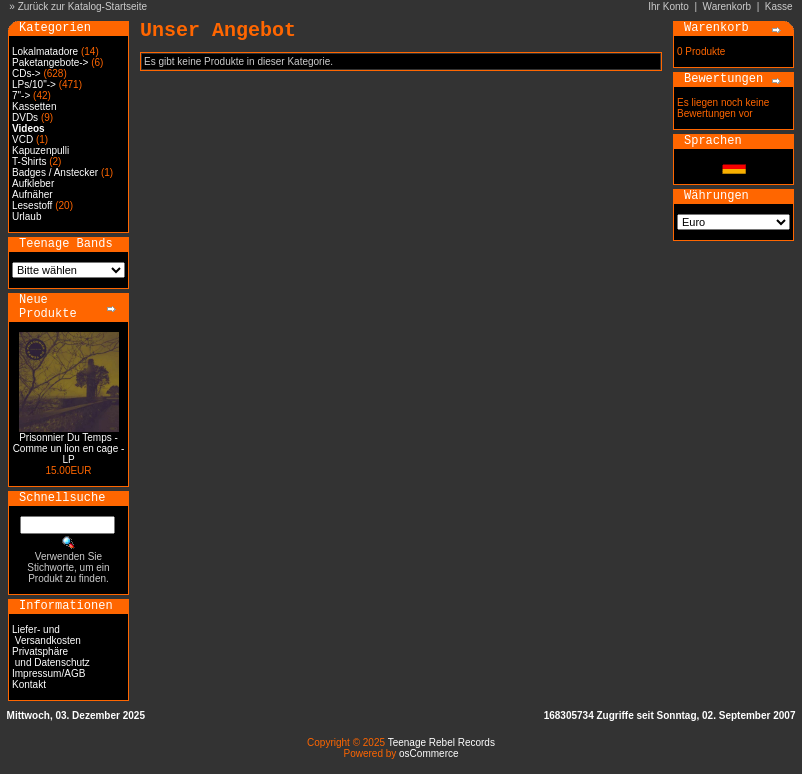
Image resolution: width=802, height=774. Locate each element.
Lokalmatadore (45, 51)
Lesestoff (32, 205)
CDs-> (26, 73)
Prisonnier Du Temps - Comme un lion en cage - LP (69, 448)
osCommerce (428, 753)
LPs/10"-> (34, 84)
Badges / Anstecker (55, 172)
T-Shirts (29, 161)
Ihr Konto (668, 6)
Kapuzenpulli (40, 150)
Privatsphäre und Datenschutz (51, 657)
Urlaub (26, 216)
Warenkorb (727, 6)
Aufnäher (32, 194)
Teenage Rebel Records (441, 742)
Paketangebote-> (50, 62)
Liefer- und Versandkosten (46, 635)
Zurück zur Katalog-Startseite (83, 6)
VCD (22, 139)
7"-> (21, 95)
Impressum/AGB (48, 673)
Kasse (779, 6)
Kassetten (34, 106)
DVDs (25, 117)
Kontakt (29, 684)
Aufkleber (33, 183)
